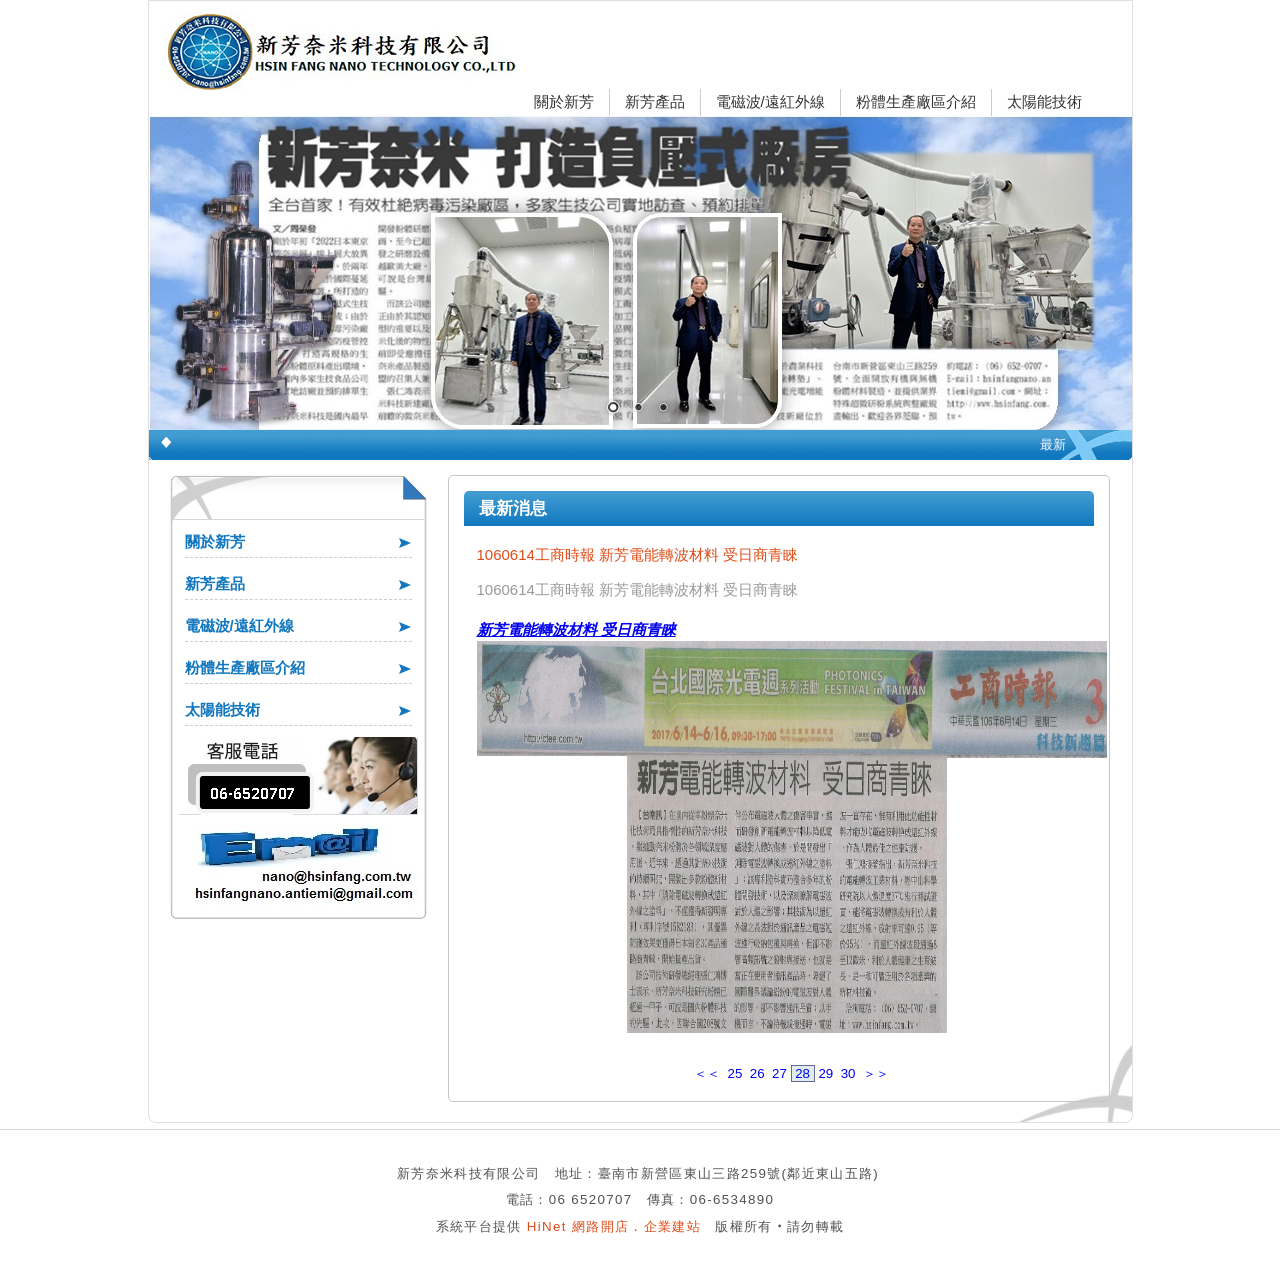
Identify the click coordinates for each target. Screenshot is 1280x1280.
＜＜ (707, 1073)
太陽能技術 (1044, 101)
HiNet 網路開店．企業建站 (614, 1226)
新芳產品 (655, 101)
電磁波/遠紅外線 (770, 101)
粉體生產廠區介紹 (916, 101)
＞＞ (876, 1073)
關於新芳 (564, 101)
